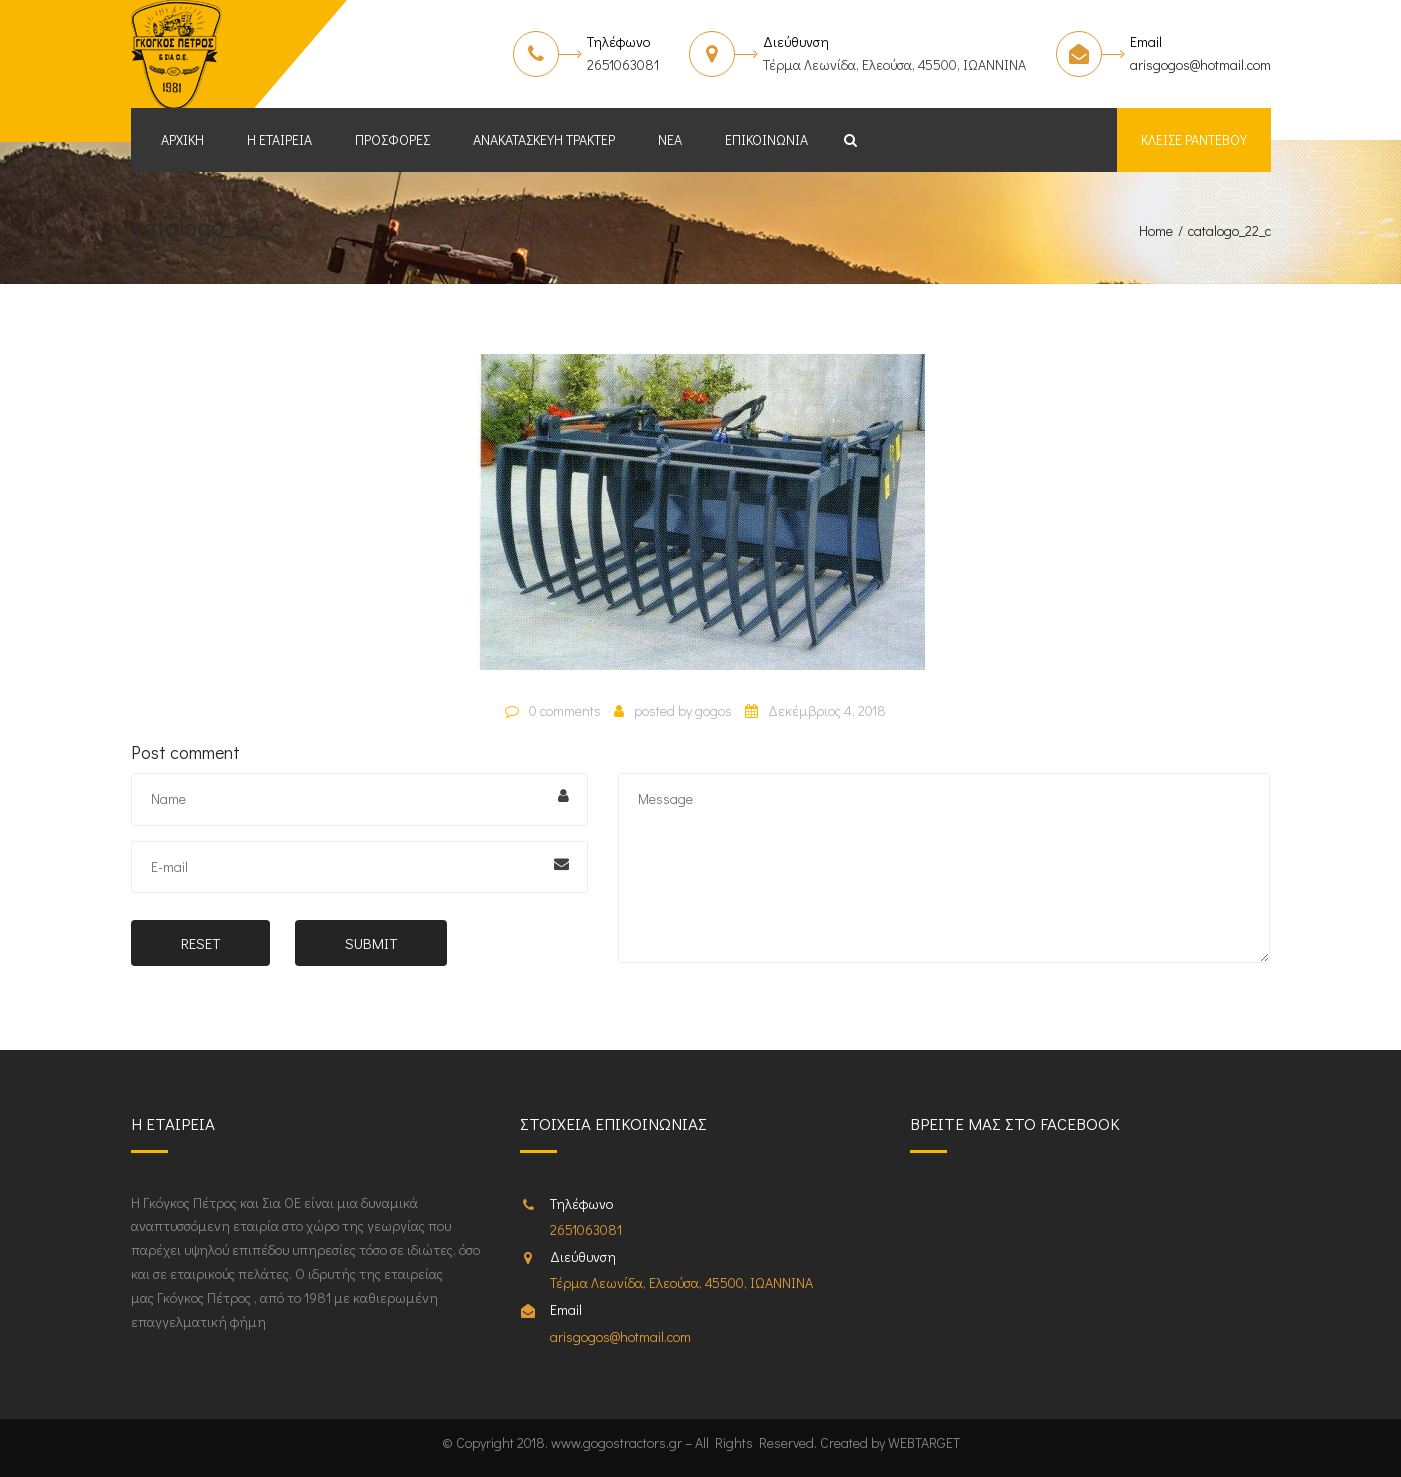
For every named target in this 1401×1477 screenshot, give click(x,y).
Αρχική (182, 139)
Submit (371, 943)
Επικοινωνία (766, 139)
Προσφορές (392, 139)
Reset (200, 943)
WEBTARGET (924, 1442)
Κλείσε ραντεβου (1194, 139)
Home (1156, 230)
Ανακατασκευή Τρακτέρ (544, 139)
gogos (713, 710)
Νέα (670, 139)
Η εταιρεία (279, 139)
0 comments (565, 710)
